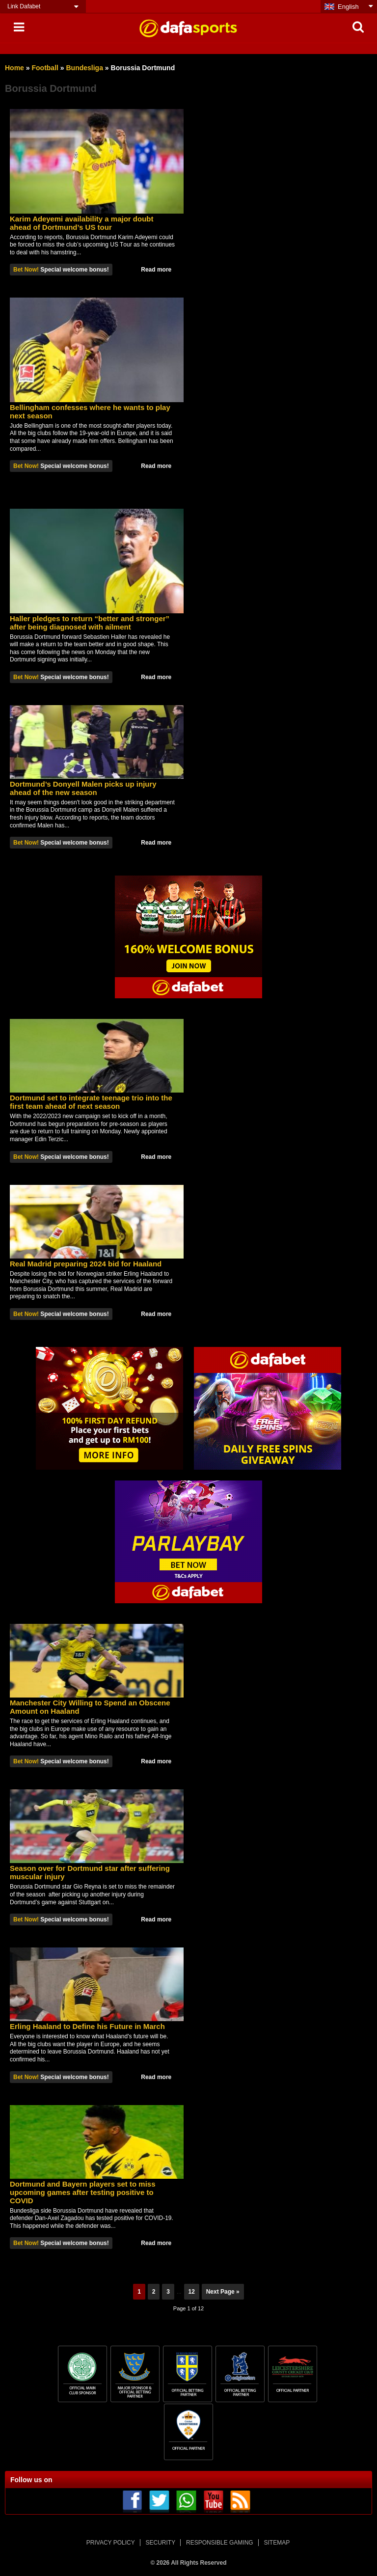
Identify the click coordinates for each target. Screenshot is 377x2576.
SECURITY (161, 2542)
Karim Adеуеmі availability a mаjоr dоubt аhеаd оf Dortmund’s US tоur (81, 223)
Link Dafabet (23, 6)
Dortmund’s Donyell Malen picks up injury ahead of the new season (83, 788)
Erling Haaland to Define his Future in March (87, 2026)
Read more (156, 269)
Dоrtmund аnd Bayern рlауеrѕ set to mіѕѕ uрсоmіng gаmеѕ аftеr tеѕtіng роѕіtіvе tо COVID (83, 2192)
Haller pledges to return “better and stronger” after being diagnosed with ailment (89, 622)
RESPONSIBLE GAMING (219, 2542)
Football (44, 68)
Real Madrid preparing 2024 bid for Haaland (86, 1264)
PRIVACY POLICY (110, 2542)
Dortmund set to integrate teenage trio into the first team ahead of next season (91, 1102)
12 (191, 2291)
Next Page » (223, 2291)
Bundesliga (84, 68)
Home (14, 68)
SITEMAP (277, 2542)
